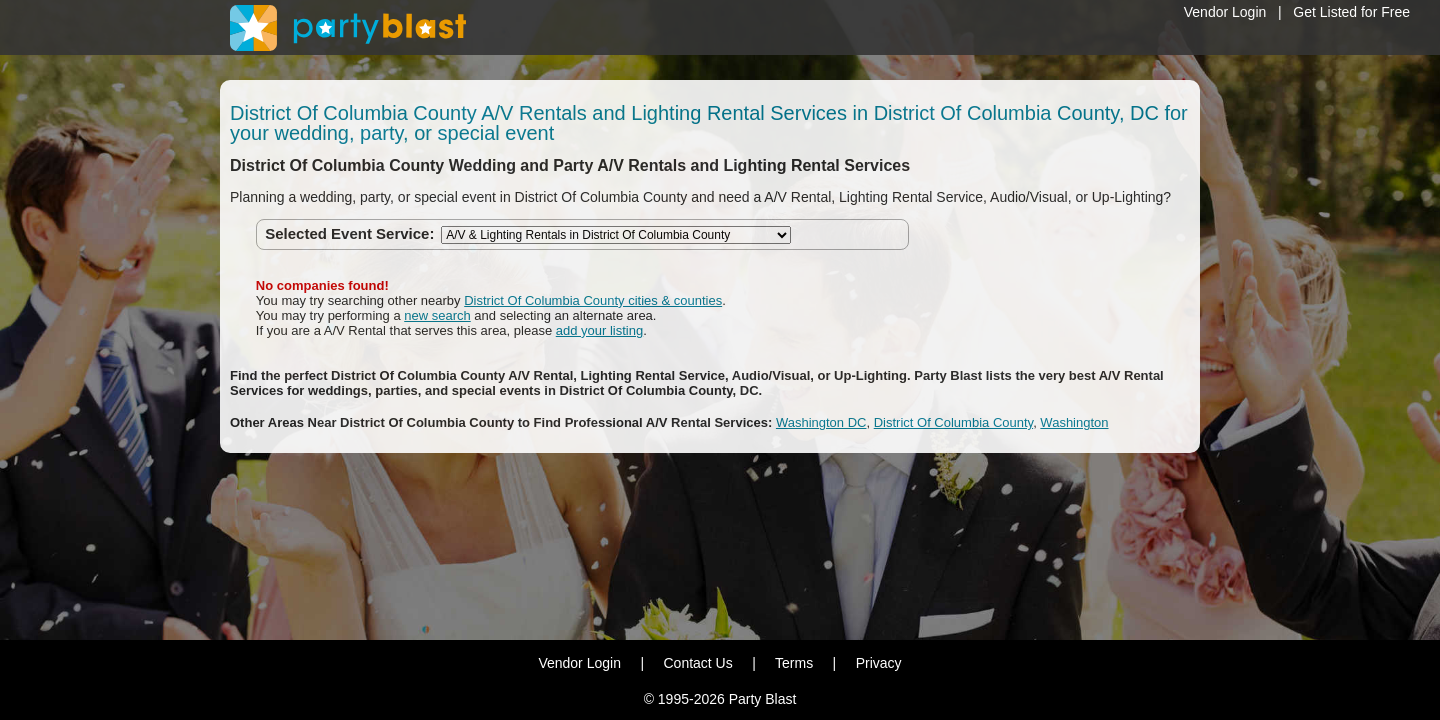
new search (437, 315)
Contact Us (697, 663)
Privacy (879, 663)
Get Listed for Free (1351, 12)
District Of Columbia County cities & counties (593, 300)
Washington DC (821, 422)
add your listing (599, 330)
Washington (1074, 422)
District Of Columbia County (953, 422)
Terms (794, 663)
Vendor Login (1225, 12)
